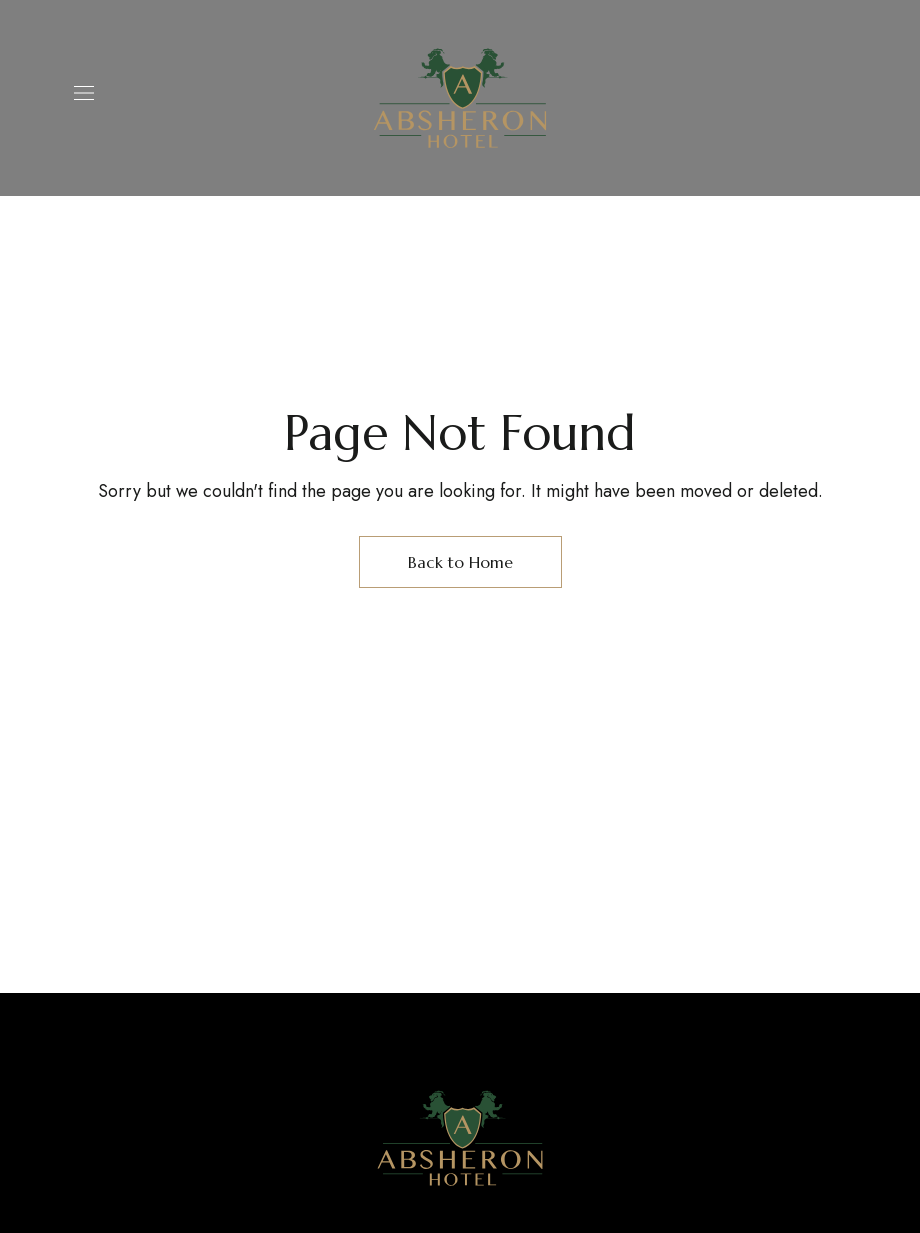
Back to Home (460, 562)
